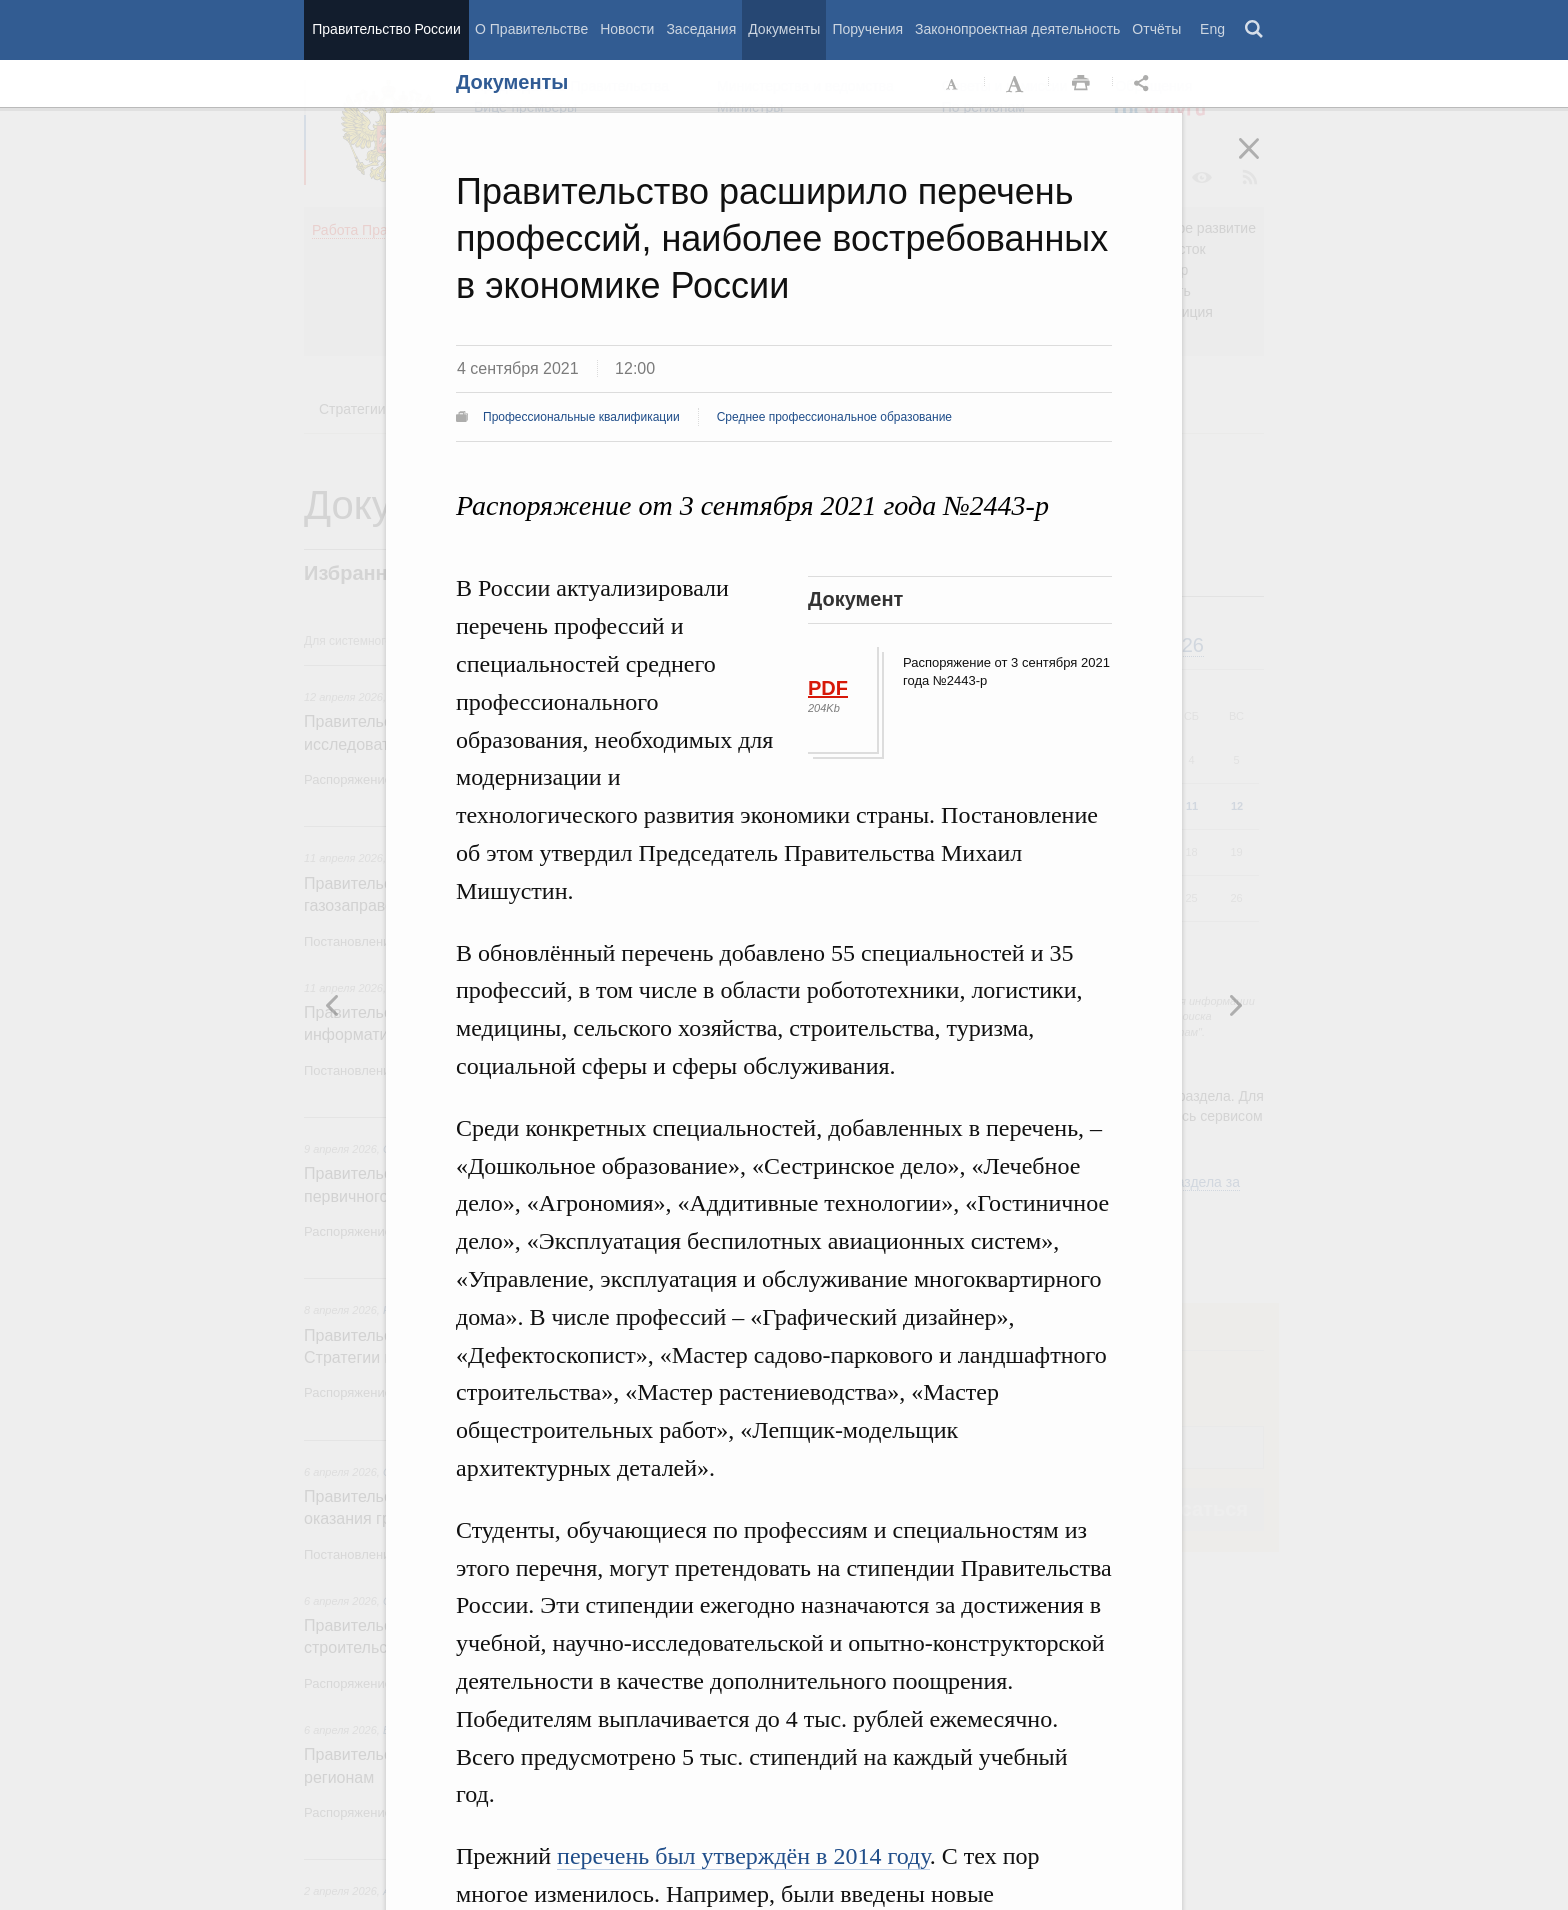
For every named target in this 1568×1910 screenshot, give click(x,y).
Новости (627, 29)
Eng (1212, 29)
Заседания (701, 29)
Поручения (867, 29)
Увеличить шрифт (1017, 84)
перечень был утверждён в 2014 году (743, 1856)
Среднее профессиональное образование (834, 417)
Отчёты (1156, 29)
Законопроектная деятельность (1017, 29)
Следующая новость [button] (333, 1005)
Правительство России (386, 29)
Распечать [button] (1081, 84)
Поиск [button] (1255, 30)
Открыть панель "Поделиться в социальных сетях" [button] (1145, 84)
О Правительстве (531, 29)
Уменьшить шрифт (953, 84)
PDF (828, 688)
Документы (784, 29)
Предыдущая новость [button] (1235, 1005)
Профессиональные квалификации (581, 417)
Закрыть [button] (1263, 162)
